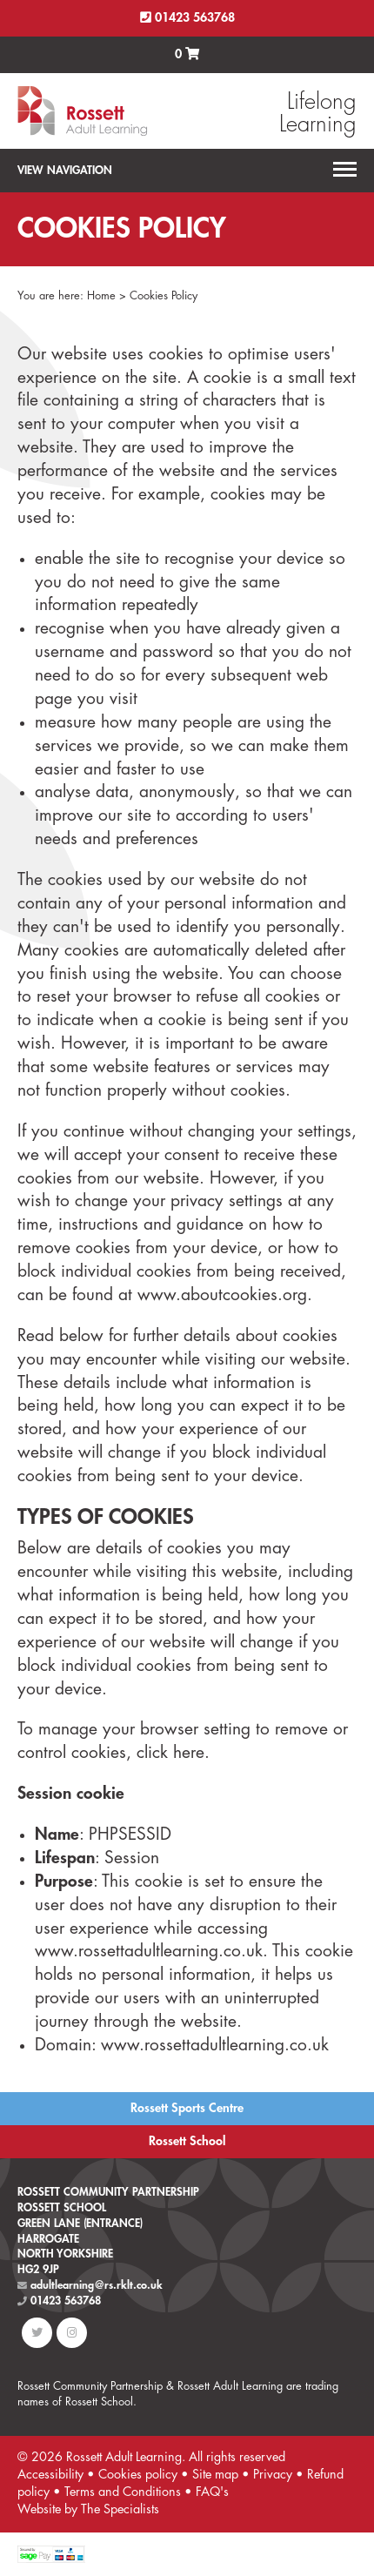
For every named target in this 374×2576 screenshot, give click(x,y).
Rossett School (187, 2141)
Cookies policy (137, 2474)
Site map (215, 2474)
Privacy (272, 2474)
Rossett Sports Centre (187, 2108)
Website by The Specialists (88, 2509)
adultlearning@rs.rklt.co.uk (90, 2285)
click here (170, 1752)
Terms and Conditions (122, 2492)
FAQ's (212, 2492)
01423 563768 (187, 17)
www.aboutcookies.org (222, 1294)
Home (101, 295)
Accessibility (50, 2474)
